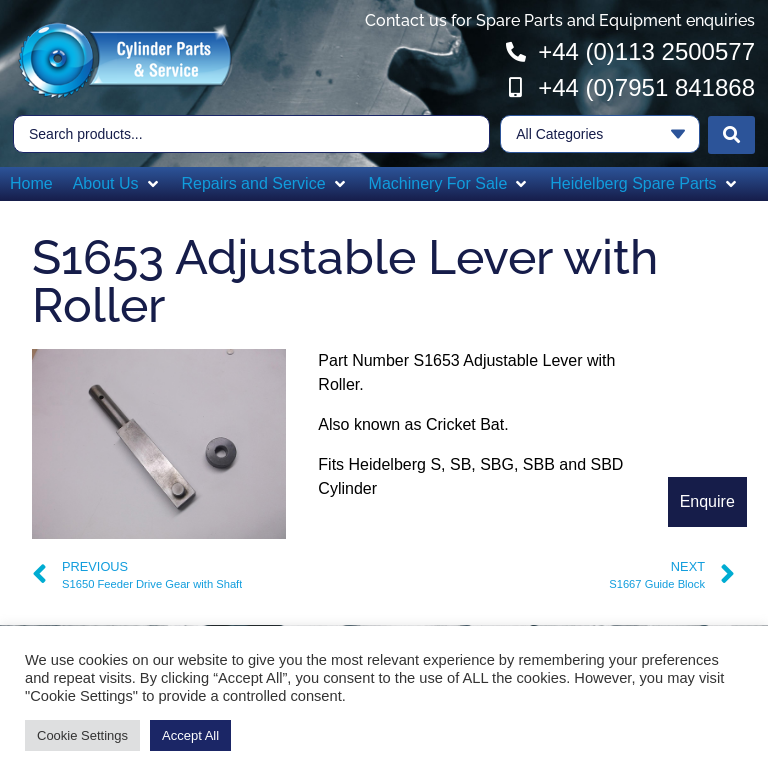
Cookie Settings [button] (82, 735)
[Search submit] (731, 133)
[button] (117, 182)
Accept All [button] (190, 735)
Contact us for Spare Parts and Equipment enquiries (560, 20)
